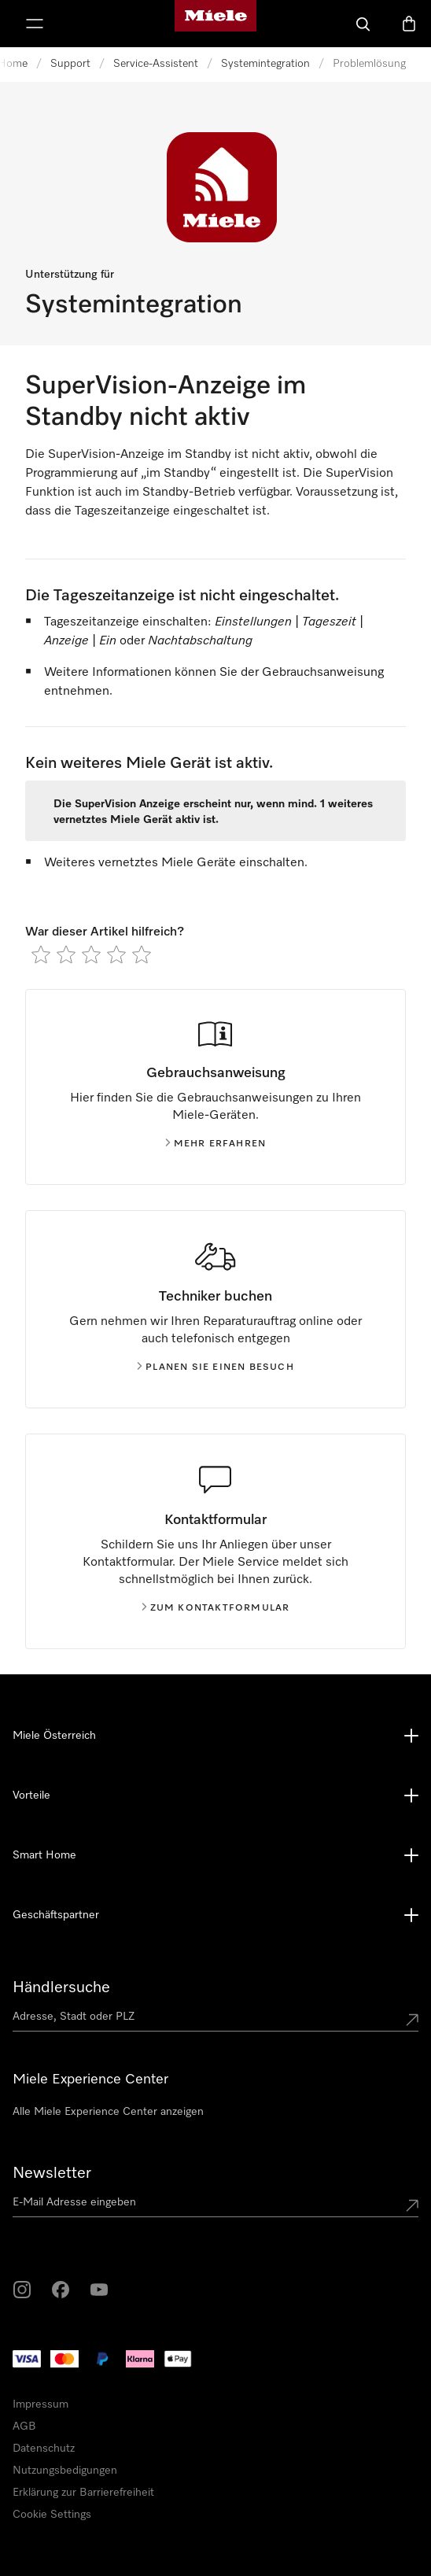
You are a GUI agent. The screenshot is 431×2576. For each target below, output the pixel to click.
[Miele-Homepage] (215, 23)
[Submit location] (412, 2019)
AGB (24, 2426)
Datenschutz (44, 2448)
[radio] (40, 954)
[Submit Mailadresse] (412, 2205)
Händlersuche (61, 1987)
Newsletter (52, 2173)
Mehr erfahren (216, 1144)
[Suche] (363, 23)
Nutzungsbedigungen (65, 2470)
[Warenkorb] (409, 23)
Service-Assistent (155, 63)
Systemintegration (265, 63)
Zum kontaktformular (216, 1608)
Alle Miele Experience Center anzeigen (108, 2111)
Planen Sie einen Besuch (215, 1367)
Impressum (40, 2404)
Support (70, 63)
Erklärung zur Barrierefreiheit (83, 2492)
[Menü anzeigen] (34, 23)
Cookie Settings (52, 2514)
